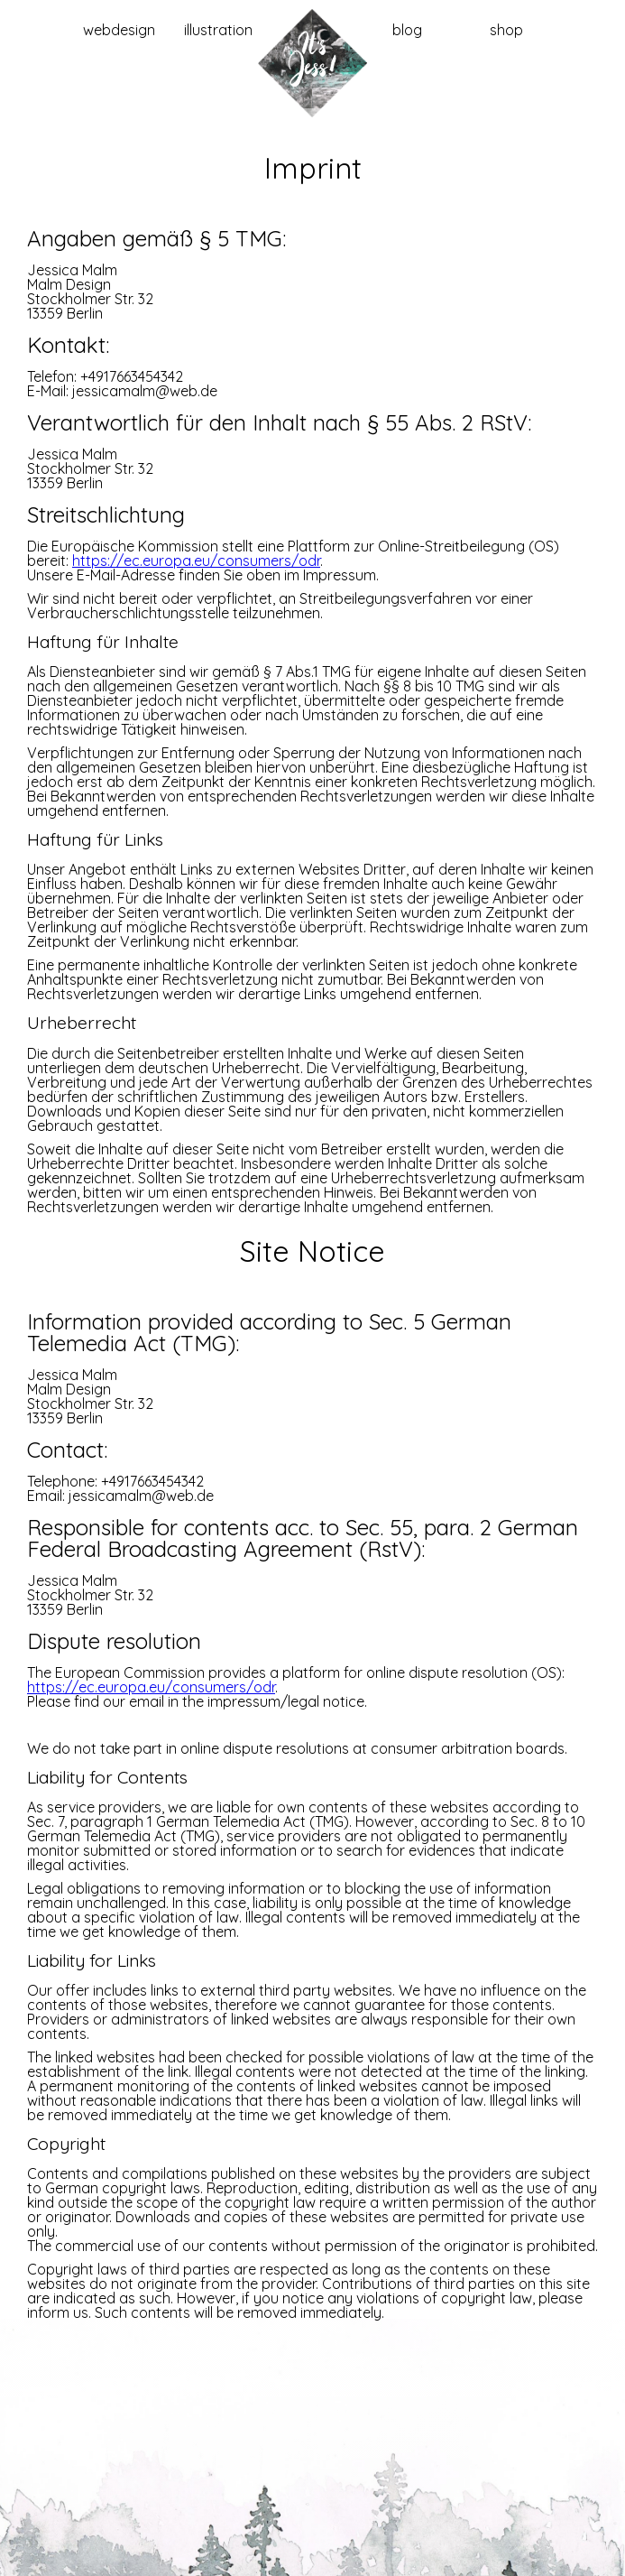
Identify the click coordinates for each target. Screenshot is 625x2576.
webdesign (119, 30)
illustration (218, 30)
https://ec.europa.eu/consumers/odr (196, 560)
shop (506, 30)
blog (407, 30)
